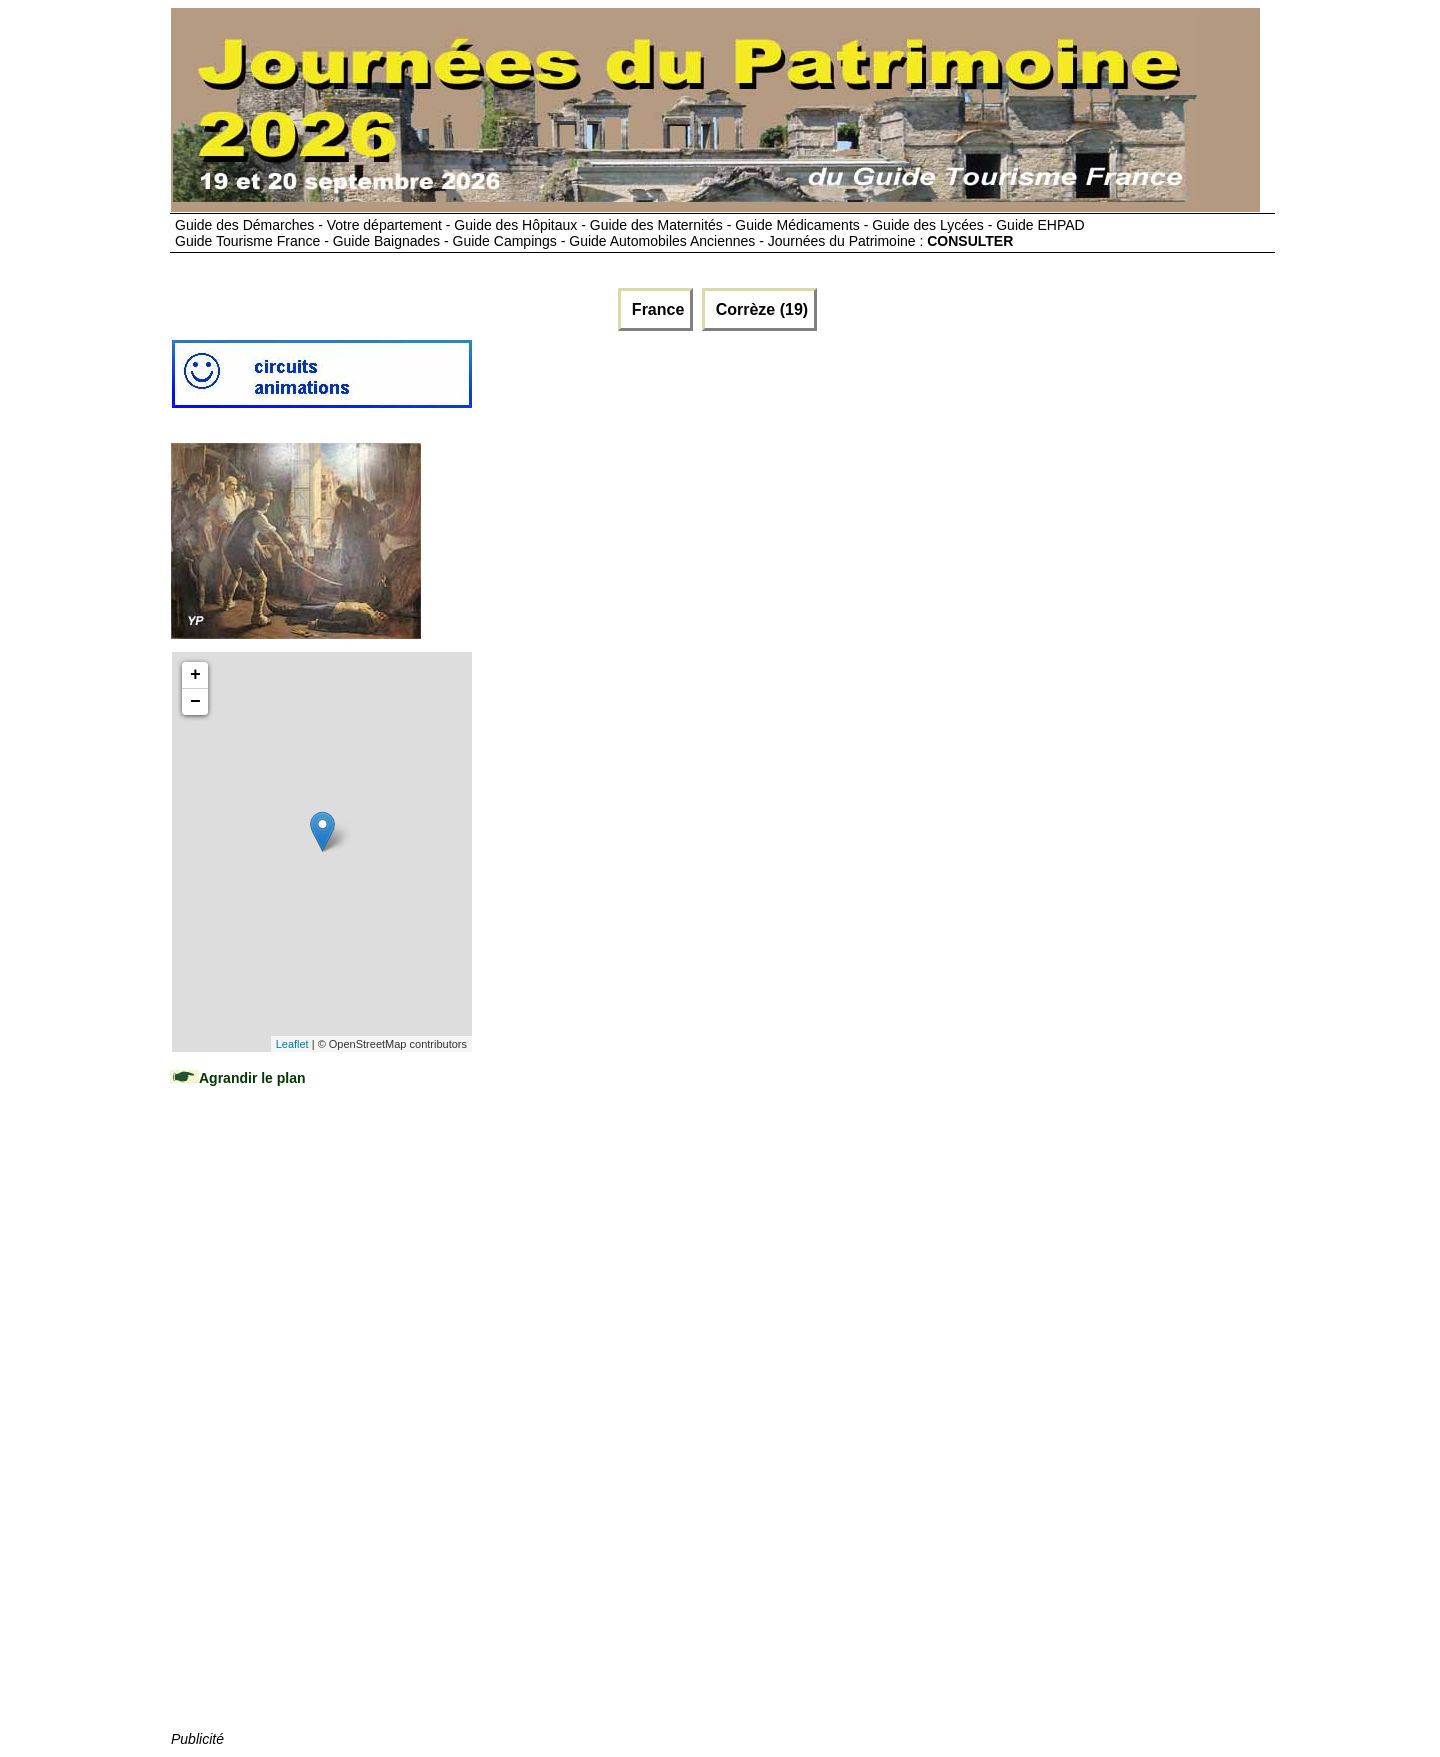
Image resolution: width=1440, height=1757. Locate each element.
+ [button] (195, 675)
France (655, 309)
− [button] (195, 702)
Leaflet (292, 1044)
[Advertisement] (321, 1428)
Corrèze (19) (759, 309)
